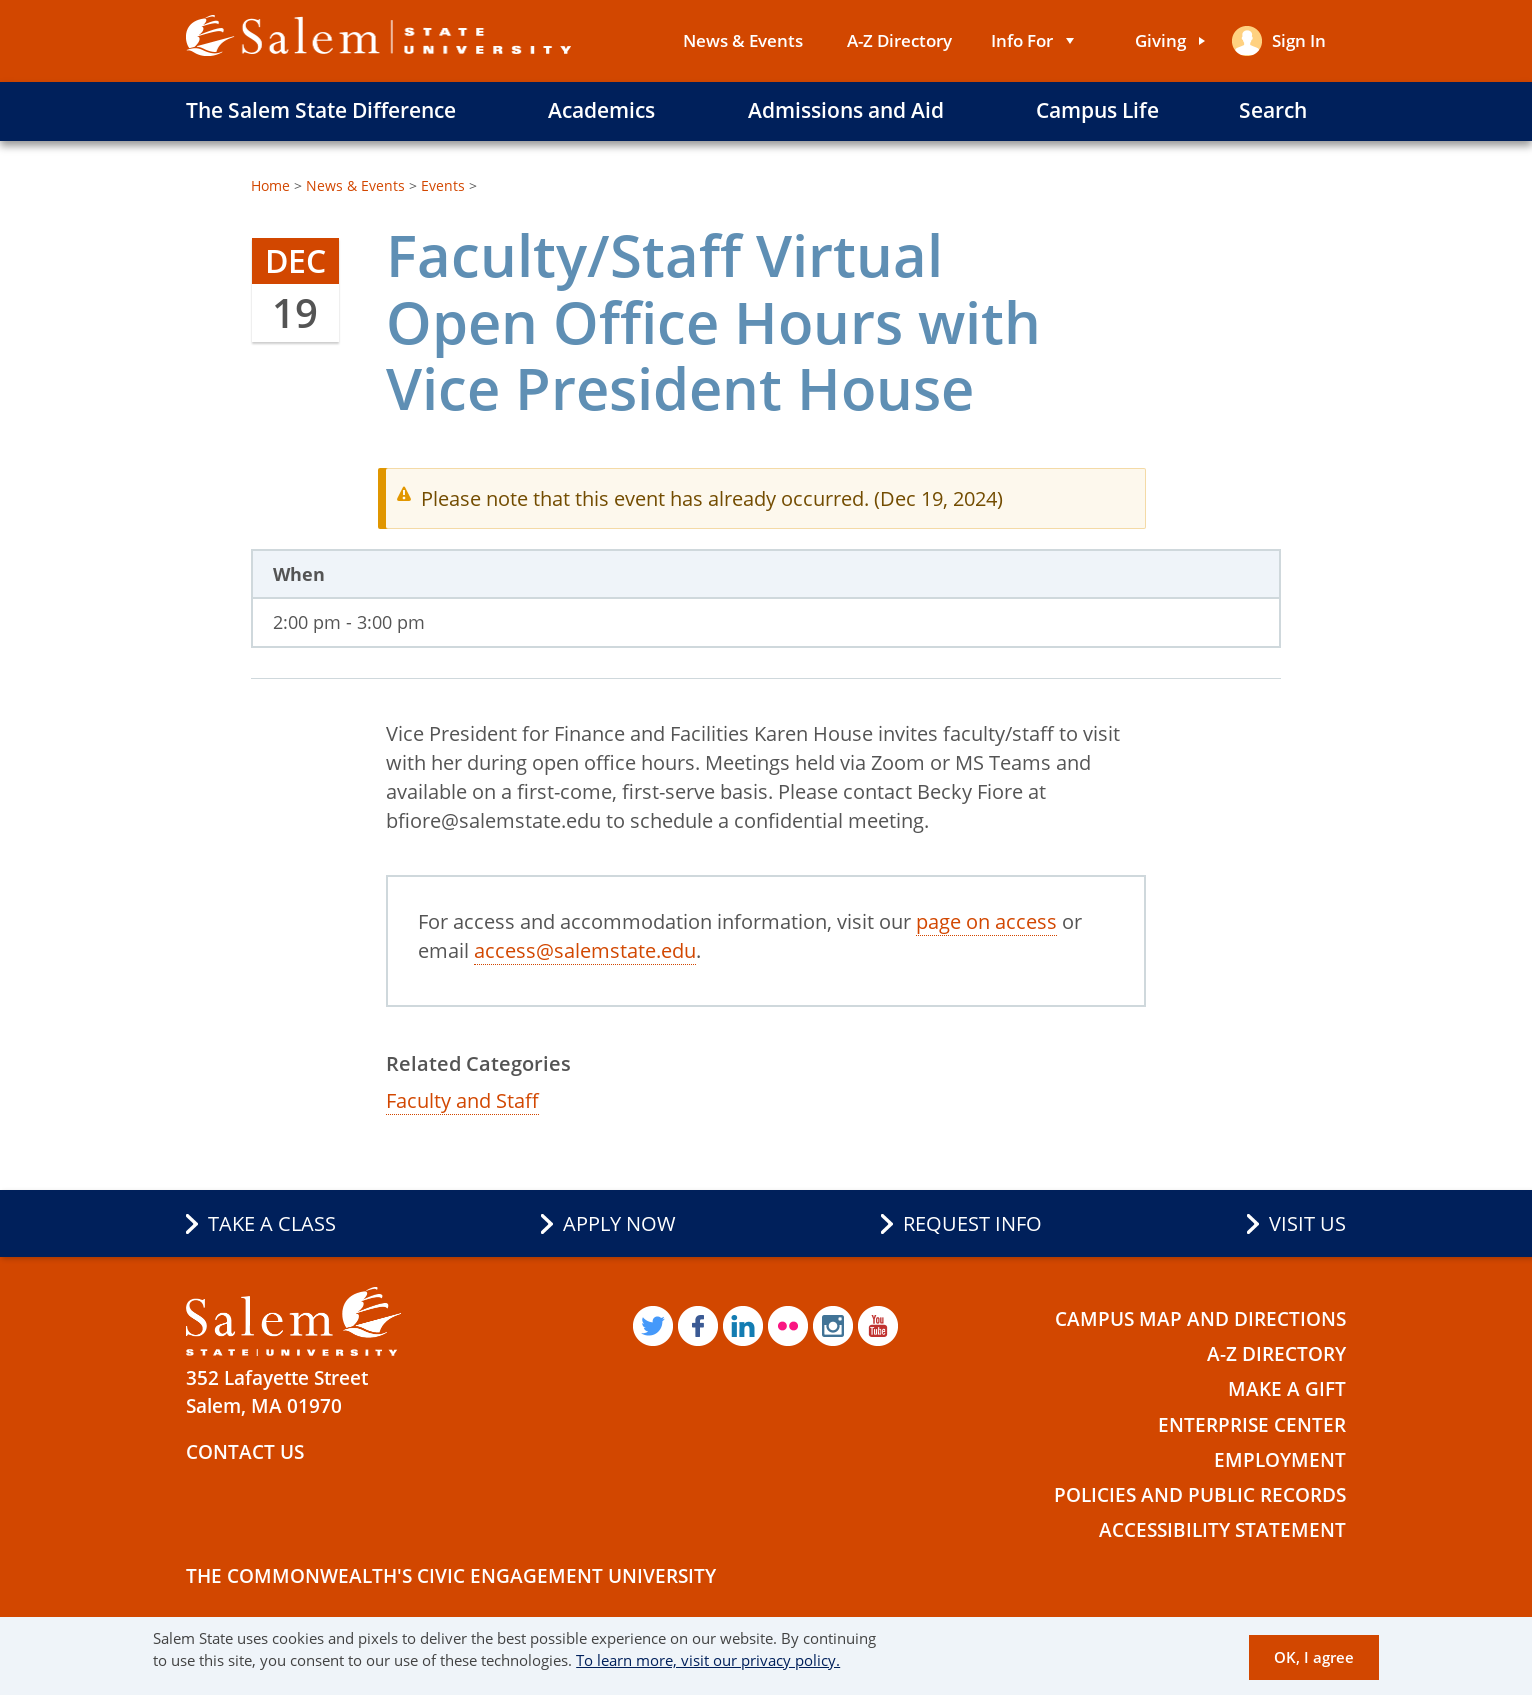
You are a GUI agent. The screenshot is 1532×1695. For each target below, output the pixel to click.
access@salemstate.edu (585, 950)
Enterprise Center (1252, 1425)
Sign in (1299, 40)
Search (1273, 110)
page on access (986, 921)
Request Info (972, 1223)
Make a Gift (1287, 1389)
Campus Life (1097, 110)
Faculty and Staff (462, 1100)
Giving (1160, 40)
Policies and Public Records (1200, 1495)
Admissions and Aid (846, 110)
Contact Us (245, 1452)
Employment (1280, 1460)
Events (443, 185)
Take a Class (272, 1223)
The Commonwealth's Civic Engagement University (451, 1576)
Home (270, 185)
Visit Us (1307, 1223)
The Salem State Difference (321, 110)
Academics (601, 110)
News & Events (743, 40)
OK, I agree (1314, 1657)
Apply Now (619, 1223)
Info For (1022, 40)
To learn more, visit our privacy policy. (708, 1660)
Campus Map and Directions (1200, 1319)
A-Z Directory (899, 40)
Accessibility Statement (1222, 1530)
